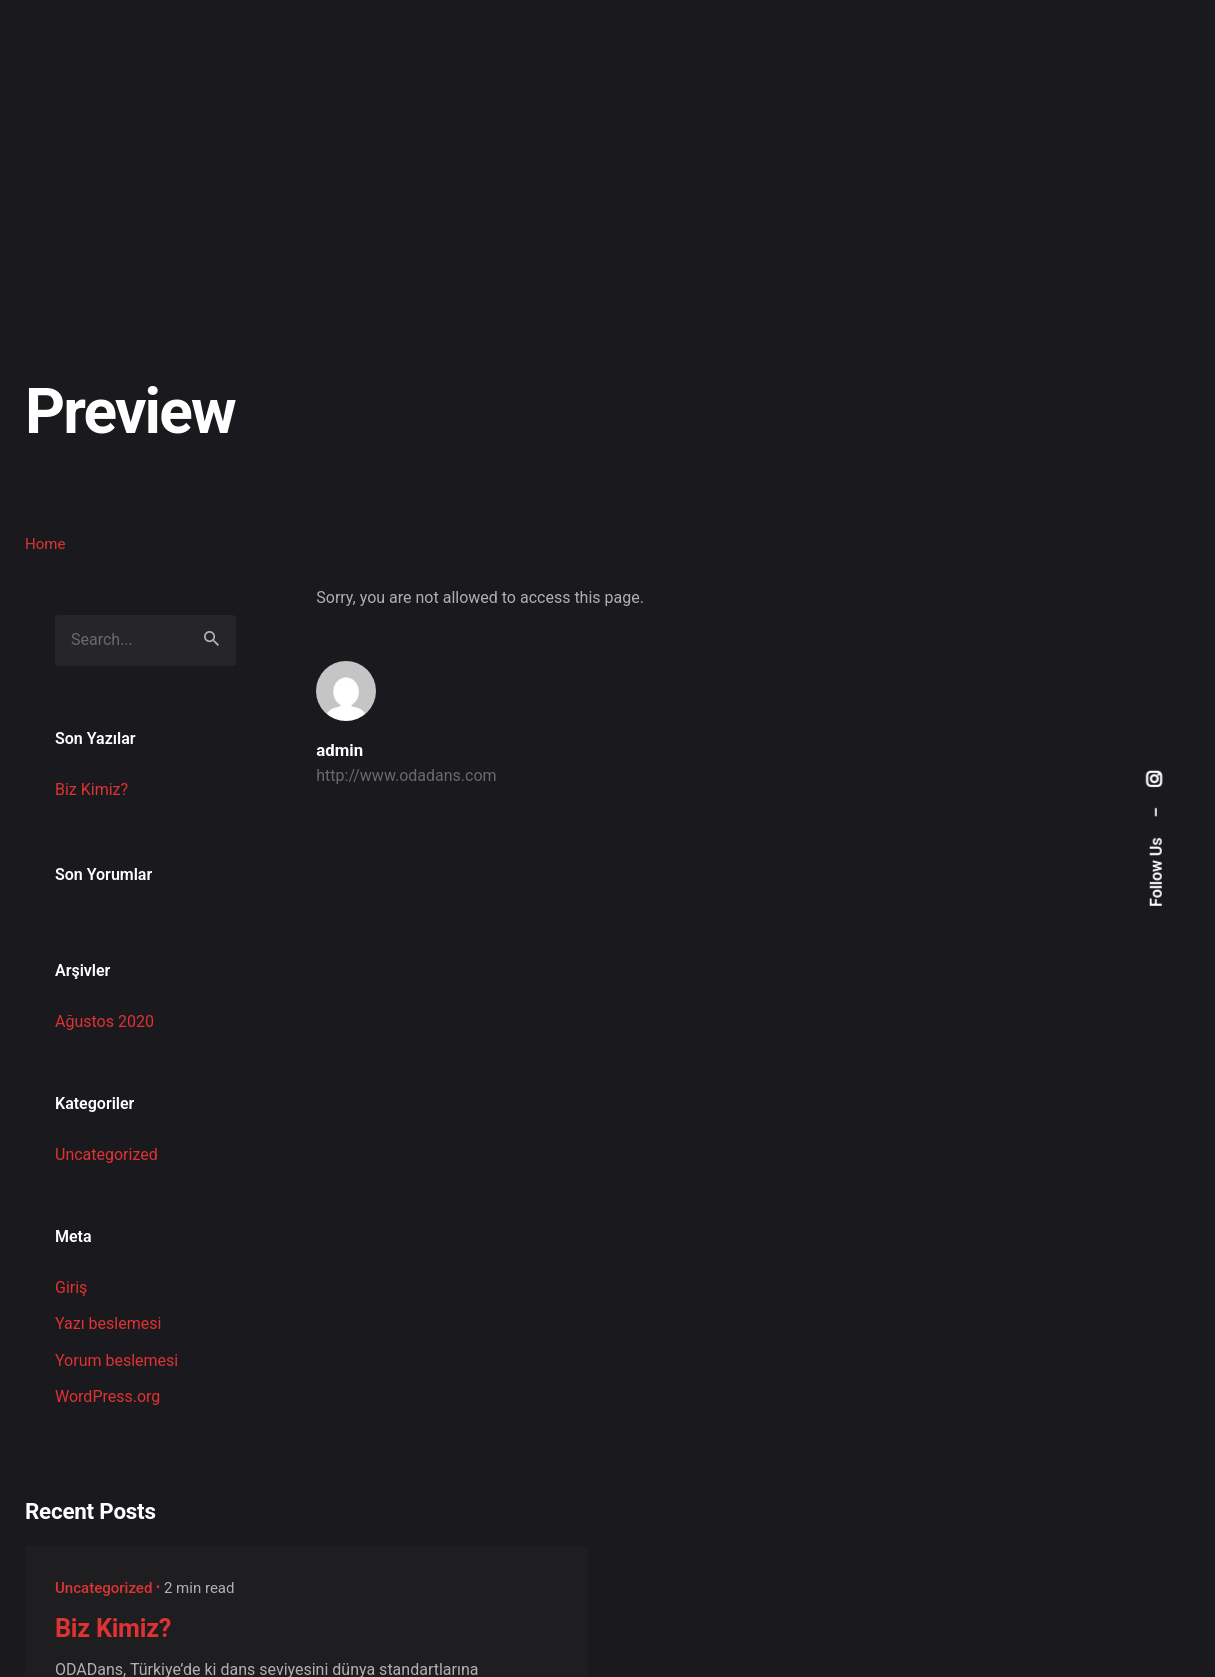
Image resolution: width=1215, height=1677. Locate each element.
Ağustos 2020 (104, 1021)
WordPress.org (107, 1396)
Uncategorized (106, 1154)
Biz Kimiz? (91, 789)
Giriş (71, 1287)
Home (45, 544)
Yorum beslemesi (116, 1360)
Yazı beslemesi (108, 1323)
